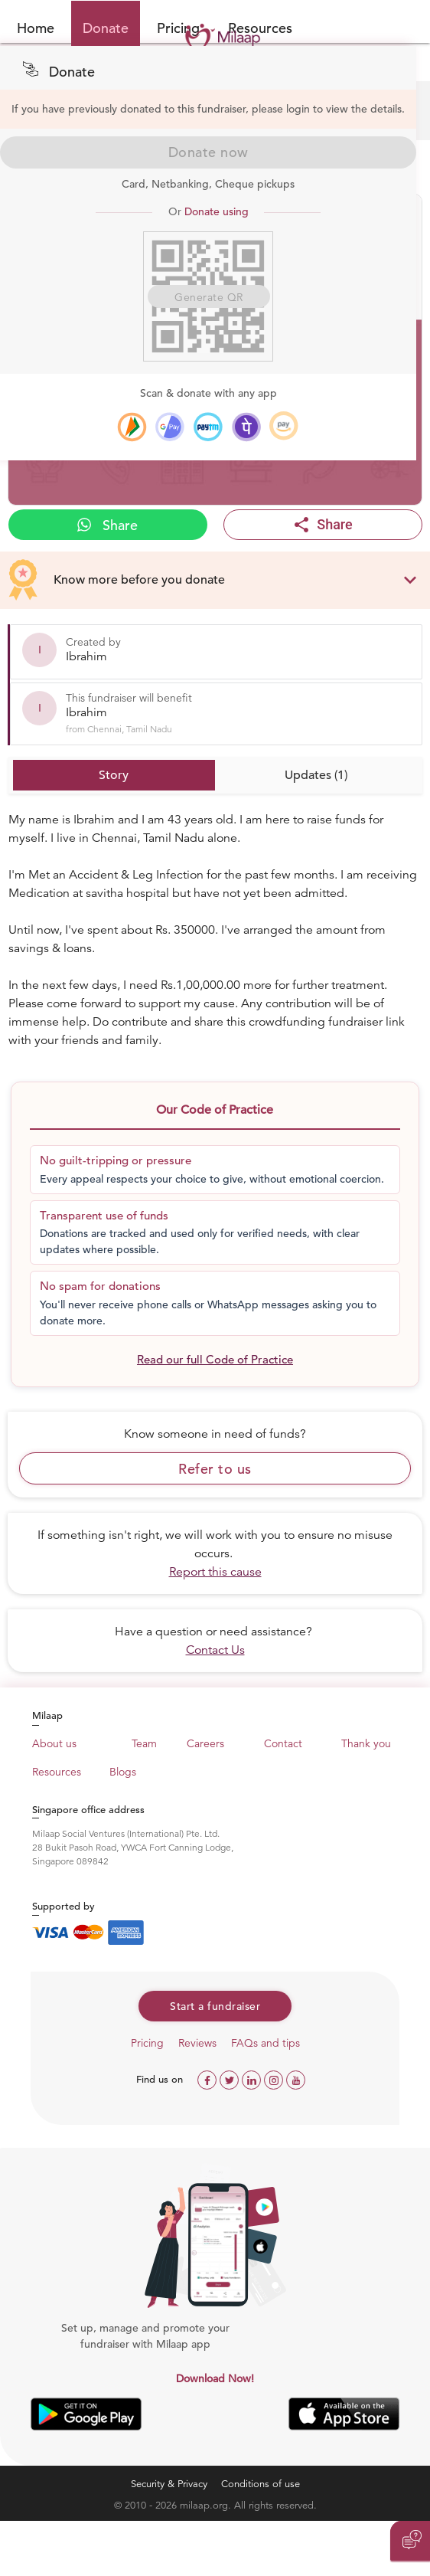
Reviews (197, 2043)
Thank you (366, 1743)
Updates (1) (316, 775)
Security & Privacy (169, 2483)
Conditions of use (260, 2483)
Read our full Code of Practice (215, 1359)
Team (144, 1743)
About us (54, 1743)
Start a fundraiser (215, 2006)
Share (107, 525)
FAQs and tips (265, 2043)
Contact (283, 1743)
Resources (56, 1772)
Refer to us (215, 1469)
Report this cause (215, 1571)
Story (114, 775)
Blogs (122, 1772)
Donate (106, 28)
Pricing (147, 2043)
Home (35, 28)
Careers (205, 1743)
